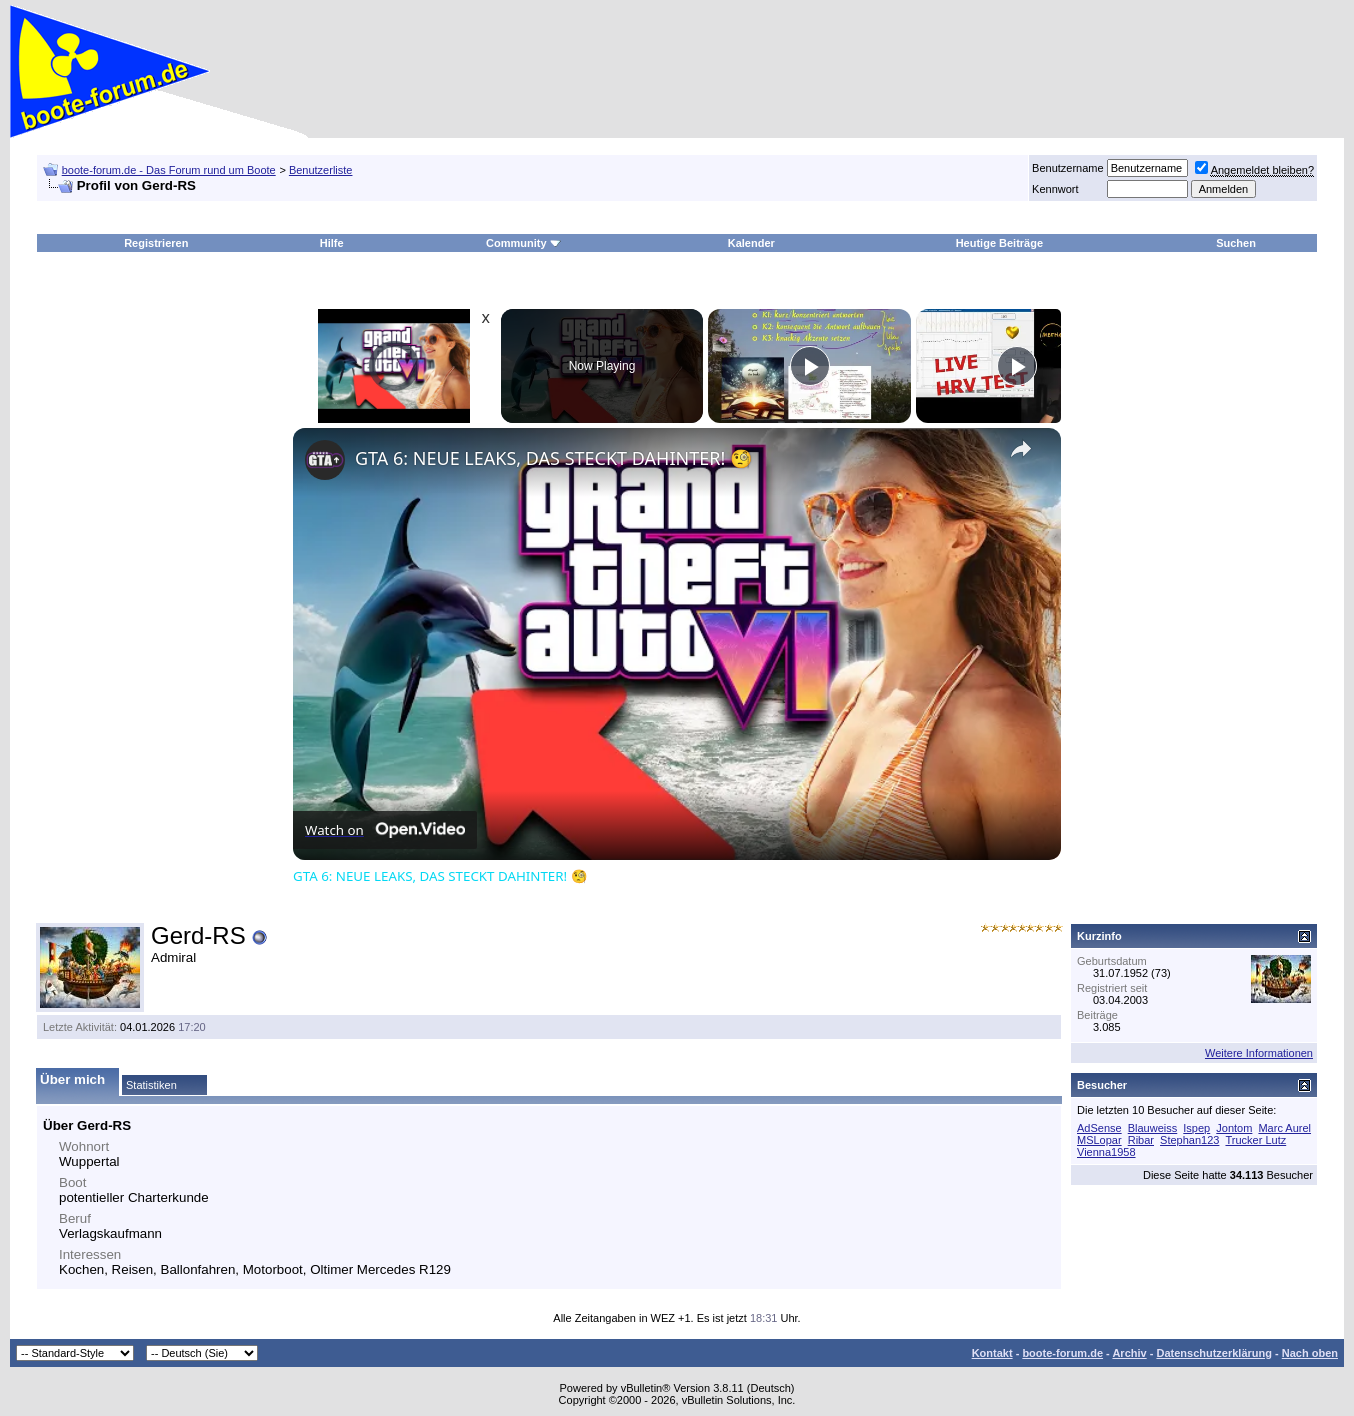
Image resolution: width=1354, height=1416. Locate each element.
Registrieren (156, 243)
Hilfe (332, 243)
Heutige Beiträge (999, 243)
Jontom (1234, 1128)
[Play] (810, 366)
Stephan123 (1189, 1140)
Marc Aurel (1284, 1128)
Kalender (751, 243)
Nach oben (1310, 1353)
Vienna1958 (1106, 1152)
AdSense (1099, 1128)
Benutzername (1068, 168)
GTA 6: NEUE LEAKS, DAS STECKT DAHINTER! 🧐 (553, 458)
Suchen (1236, 243)
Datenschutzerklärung (1214, 1353)
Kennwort (1055, 189)
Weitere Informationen (1259, 1053)
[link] (325, 460)
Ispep (1196, 1128)
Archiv (1129, 1353)
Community (523, 243)
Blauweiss (1153, 1128)
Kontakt (992, 1353)
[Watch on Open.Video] (385, 830)
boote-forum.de (1062, 1353)
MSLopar (1099, 1140)
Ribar (1141, 1140)
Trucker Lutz (1255, 1140)
